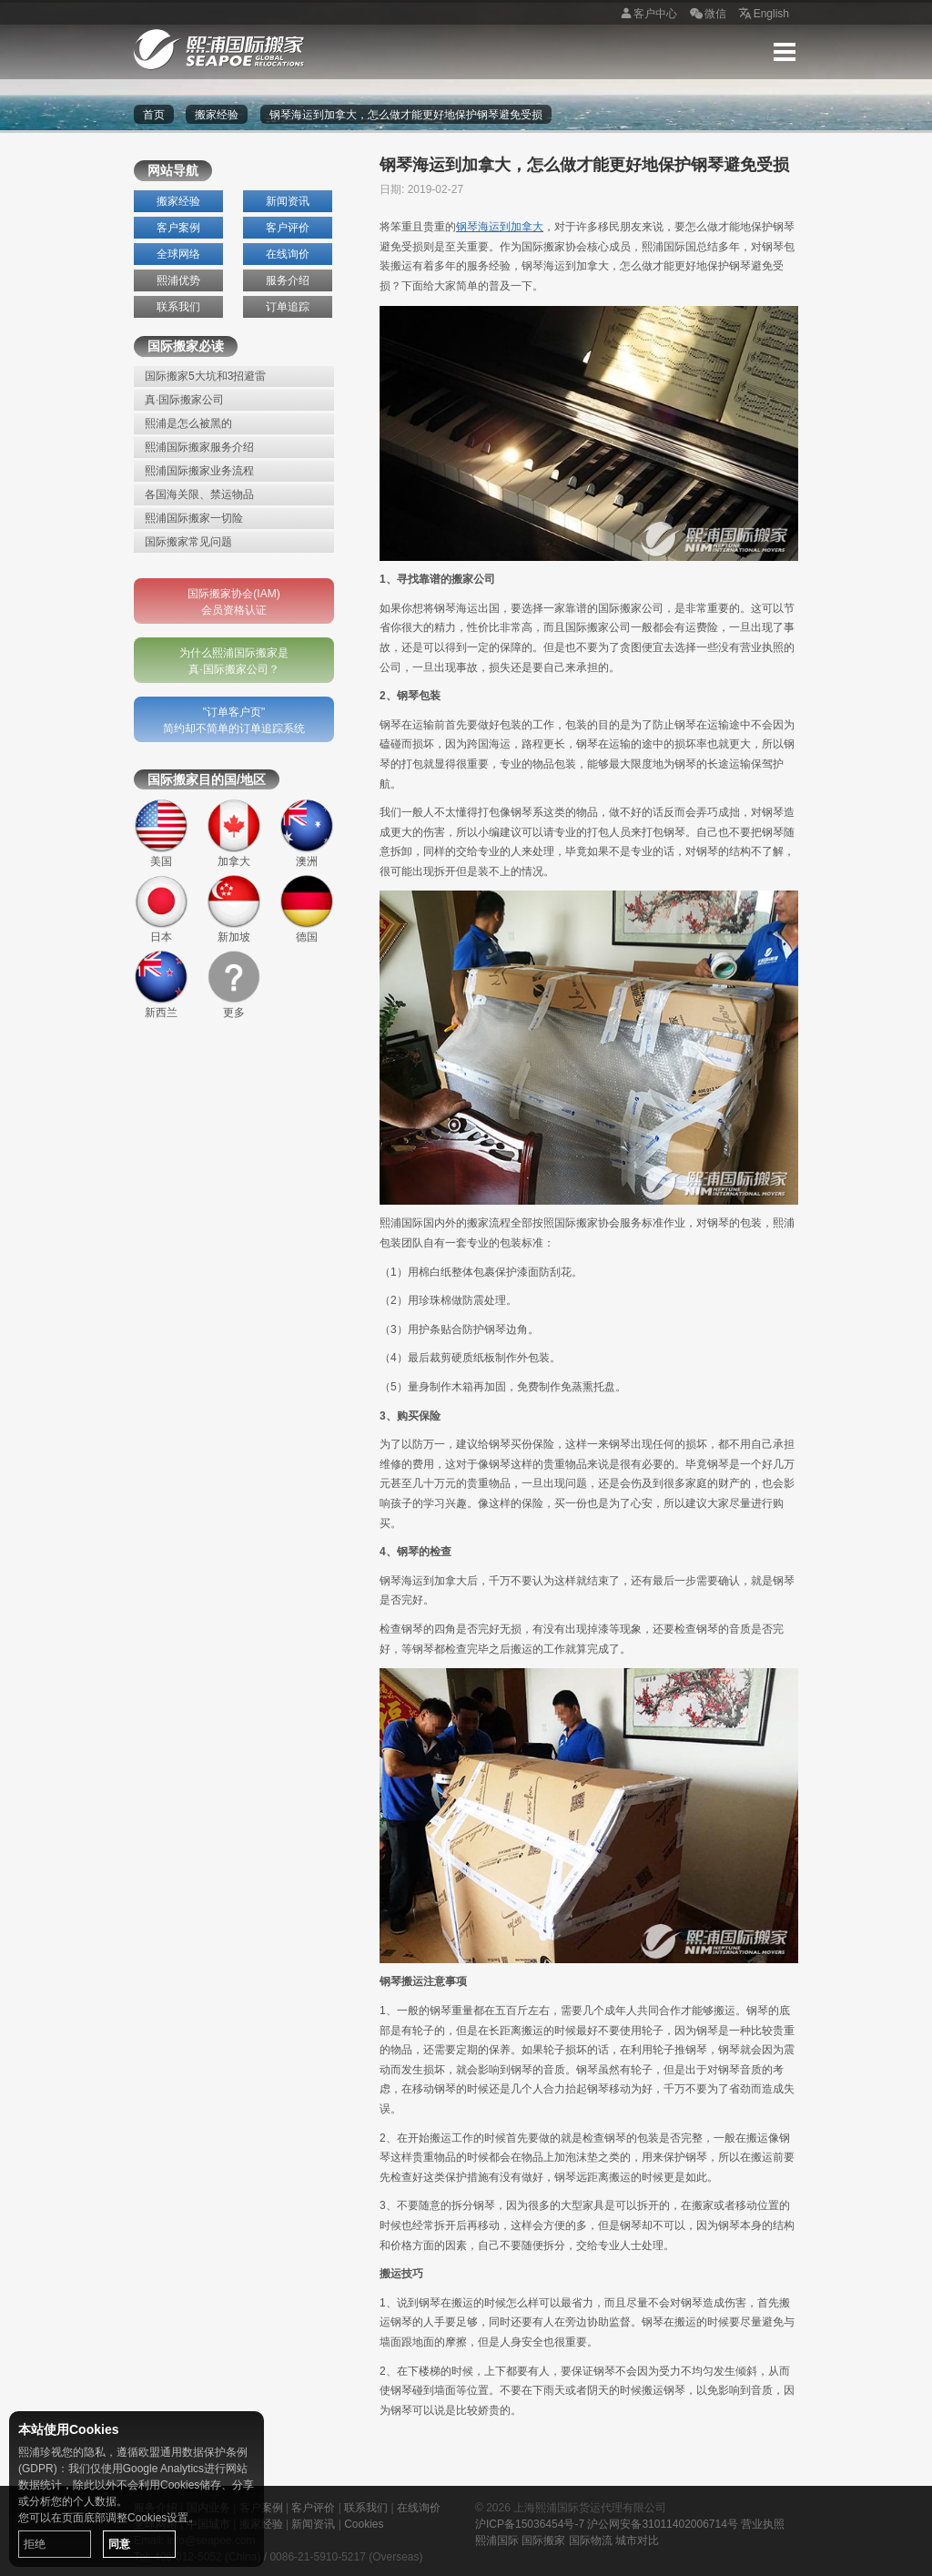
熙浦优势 (178, 280)
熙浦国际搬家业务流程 (199, 470)
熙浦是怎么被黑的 (188, 423)
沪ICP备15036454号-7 (529, 2524)
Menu (784, 52)
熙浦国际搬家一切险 (194, 518)
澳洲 (306, 833)
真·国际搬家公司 (184, 399)
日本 (161, 908)
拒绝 (35, 2544)
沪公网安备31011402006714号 (662, 2524)
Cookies (363, 2524)
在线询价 (287, 254)
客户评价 (287, 227)
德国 (306, 908)
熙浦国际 (497, 2540)
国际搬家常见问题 (188, 541)
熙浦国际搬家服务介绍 (199, 447)
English (762, 14)
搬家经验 (216, 114)
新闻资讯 (287, 201)
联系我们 (178, 306)
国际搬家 (543, 2540)
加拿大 (234, 833)
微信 (706, 14)
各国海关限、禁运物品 (199, 494)
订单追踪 (287, 306)
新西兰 (161, 984)
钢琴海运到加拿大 (499, 226)
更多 (234, 984)
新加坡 (234, 908)
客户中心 (646, 14)
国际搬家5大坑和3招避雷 (205, 376)
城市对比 (637, 2540)
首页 (154, 114)
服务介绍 (287, 280)
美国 (161, 833)
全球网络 (178, 254)
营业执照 (763, 2524)
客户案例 (178, 227)
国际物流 (591, 2540)
